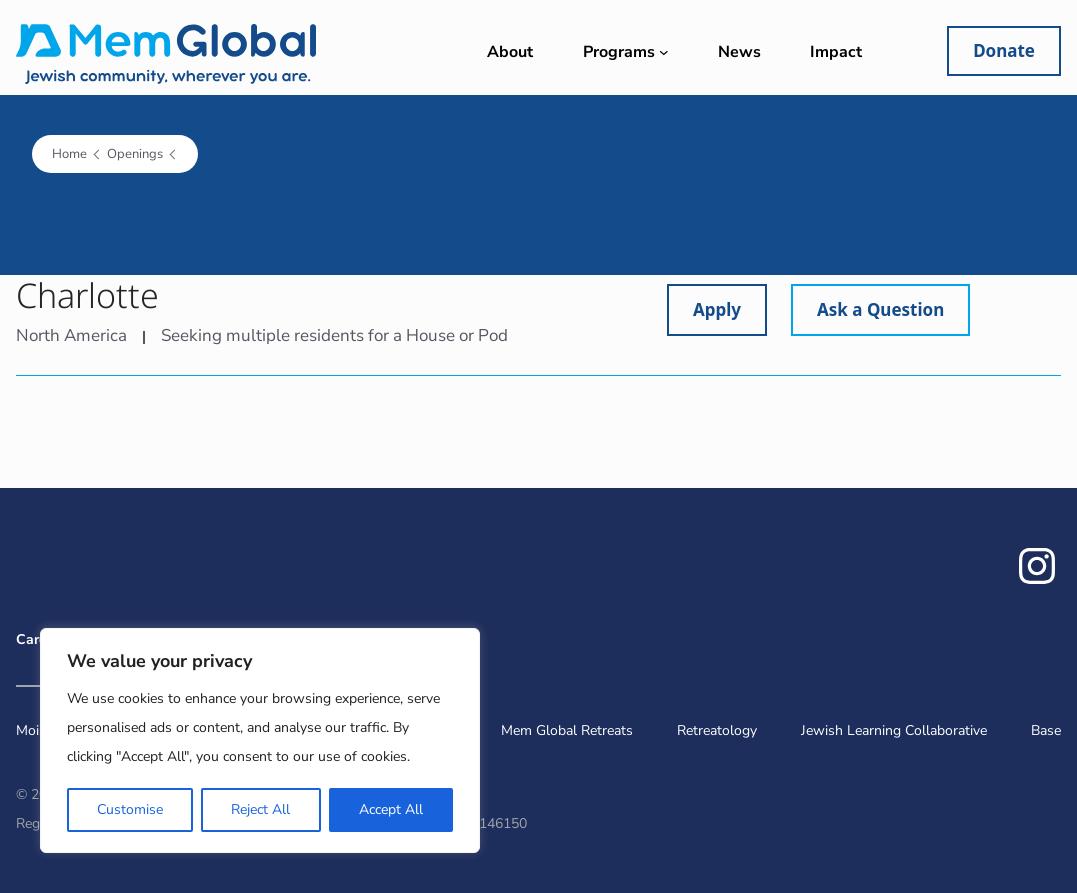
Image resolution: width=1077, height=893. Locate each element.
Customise (130, 809)
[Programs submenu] (664, 52)
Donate (1004, 50)
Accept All (391, 809)
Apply (717, 309)
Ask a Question (880, 309)
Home (69, 154)
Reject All (260, 809)
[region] (260, 740)
